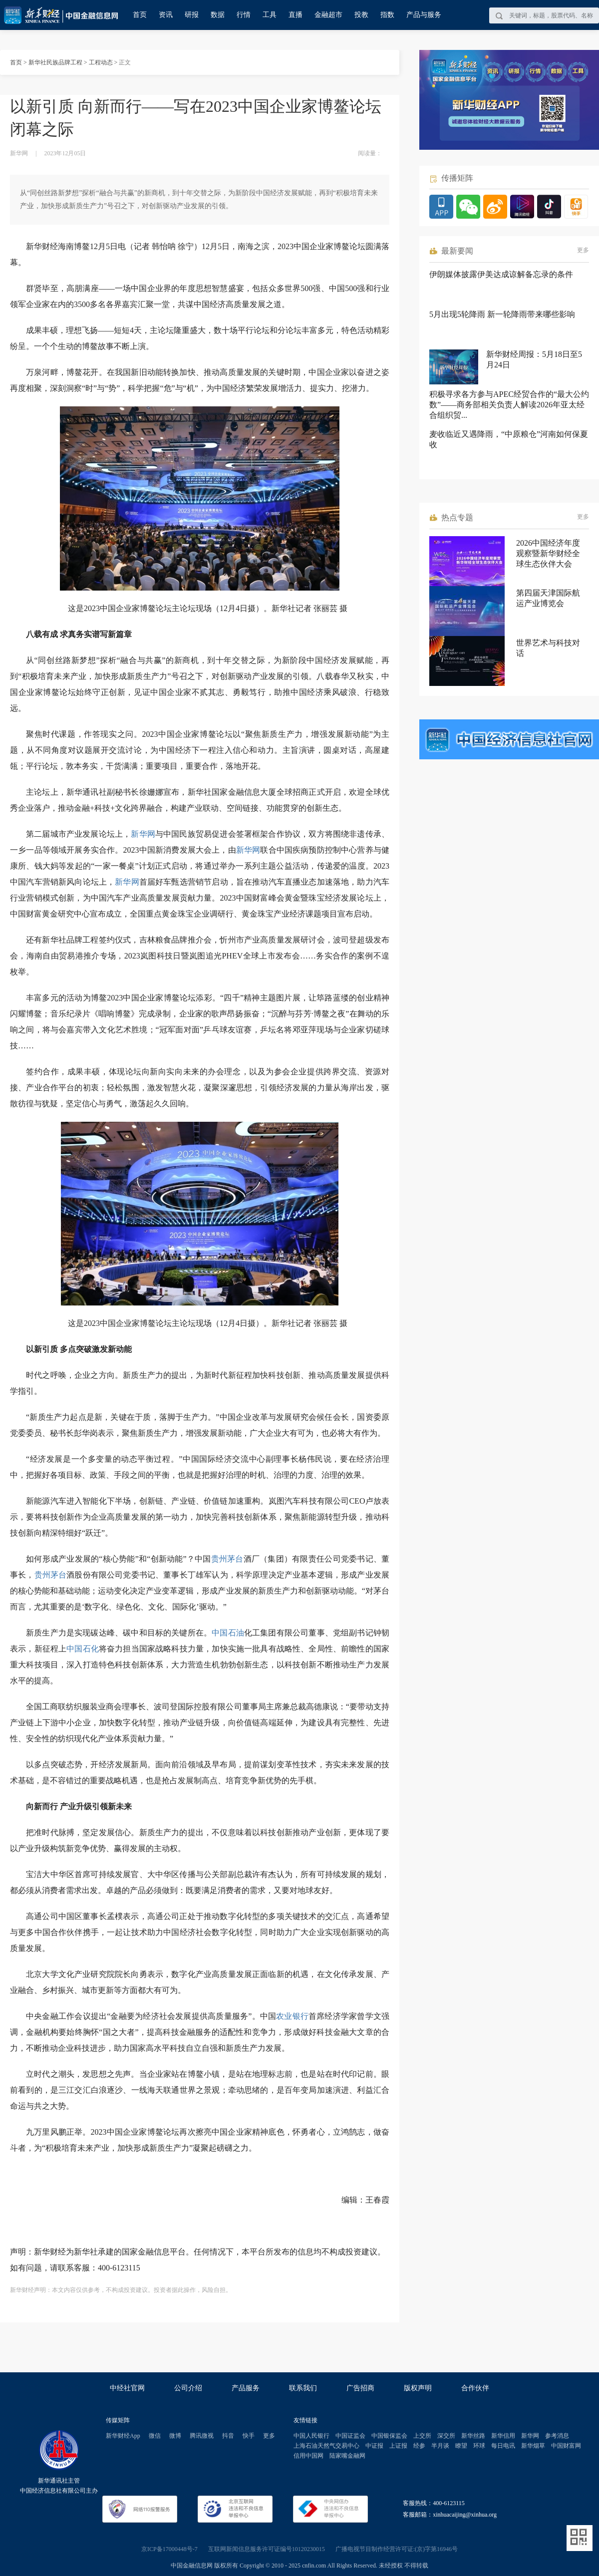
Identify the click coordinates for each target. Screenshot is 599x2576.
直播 (295, 14)
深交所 (446, 2435)
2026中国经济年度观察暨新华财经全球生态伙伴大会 (548, 553)
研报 (192, 14)
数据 (218, 14)
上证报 (398, 2445)
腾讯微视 (202, 2435)
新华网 (143, 834)
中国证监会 (350, 2435)
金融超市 (328, 14)
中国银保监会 (389, 2435)
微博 (175, 2435)
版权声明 (418, 2388)
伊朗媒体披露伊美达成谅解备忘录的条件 (501, 274)
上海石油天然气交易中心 (326, 2445)
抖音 (228, 2435)
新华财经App (123, 2435)
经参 (419, 2445)
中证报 (374, 2445)
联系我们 (303, 2388)
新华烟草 (533, 2445)
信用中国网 (308, 2455)
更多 (583, 250)
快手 (249, 2435)
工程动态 (101, 62)
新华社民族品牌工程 (55, 62)
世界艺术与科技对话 (548, 648)
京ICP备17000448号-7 (169, 2549)
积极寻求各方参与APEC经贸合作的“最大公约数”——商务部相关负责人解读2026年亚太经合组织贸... (509, 404)
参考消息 (557, 2435)
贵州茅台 (227, 1559)
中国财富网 (566, 2445)
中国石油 (228, 1632)
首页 (140, 14)
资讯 (166, 14)
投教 (361, 14)
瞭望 (461, 2445)
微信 (155, 2435)
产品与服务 (423, 14)
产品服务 (246, 2388)
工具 (270, 14)
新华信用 (503, 2435)
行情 (244, 14)
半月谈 (440, 2445)
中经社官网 (127, 2388)
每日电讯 (503, 2445)
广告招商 (360, 2388)
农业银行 (292, 2016)
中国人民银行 (311, 2435)
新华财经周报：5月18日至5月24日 (534, 359)
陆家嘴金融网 (347, 2455)
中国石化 (82, 1648)
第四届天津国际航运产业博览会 (548, 598)
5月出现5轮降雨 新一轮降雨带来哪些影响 (502, 314)
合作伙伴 (475, 2388)
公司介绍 (188, 2388)
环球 (479, 2445)
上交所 (422, 2435)
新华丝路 (473, 2435)
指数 (387, 14)
